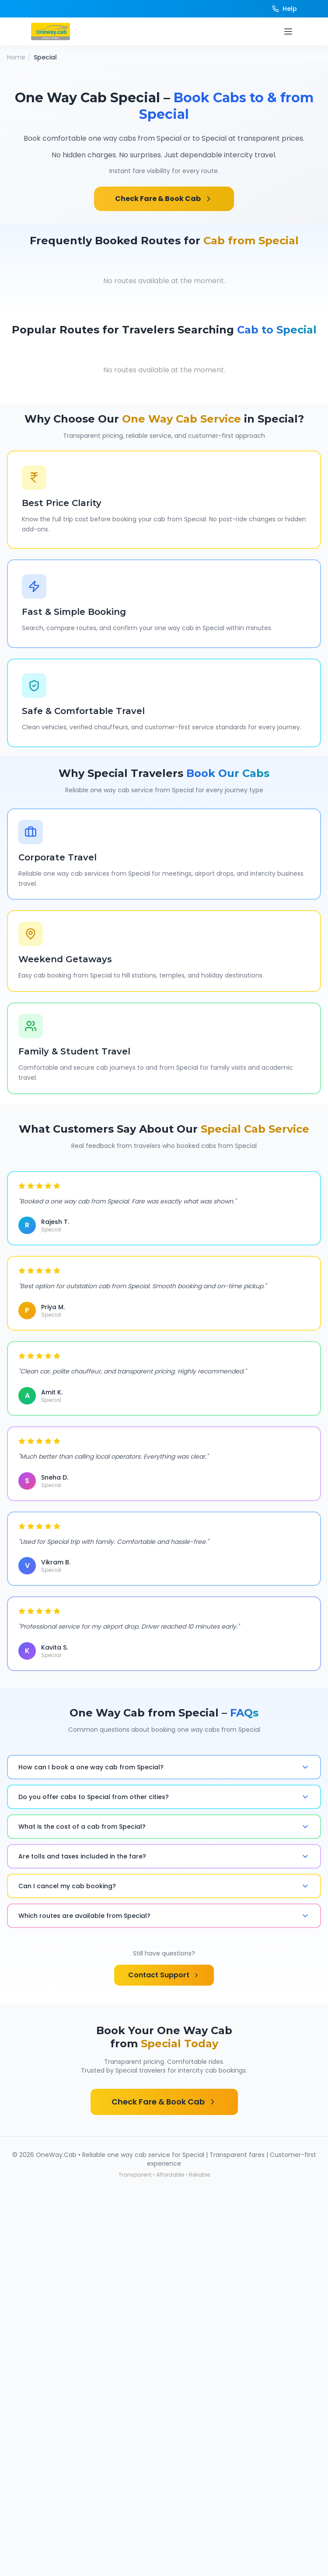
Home (16, 57)
